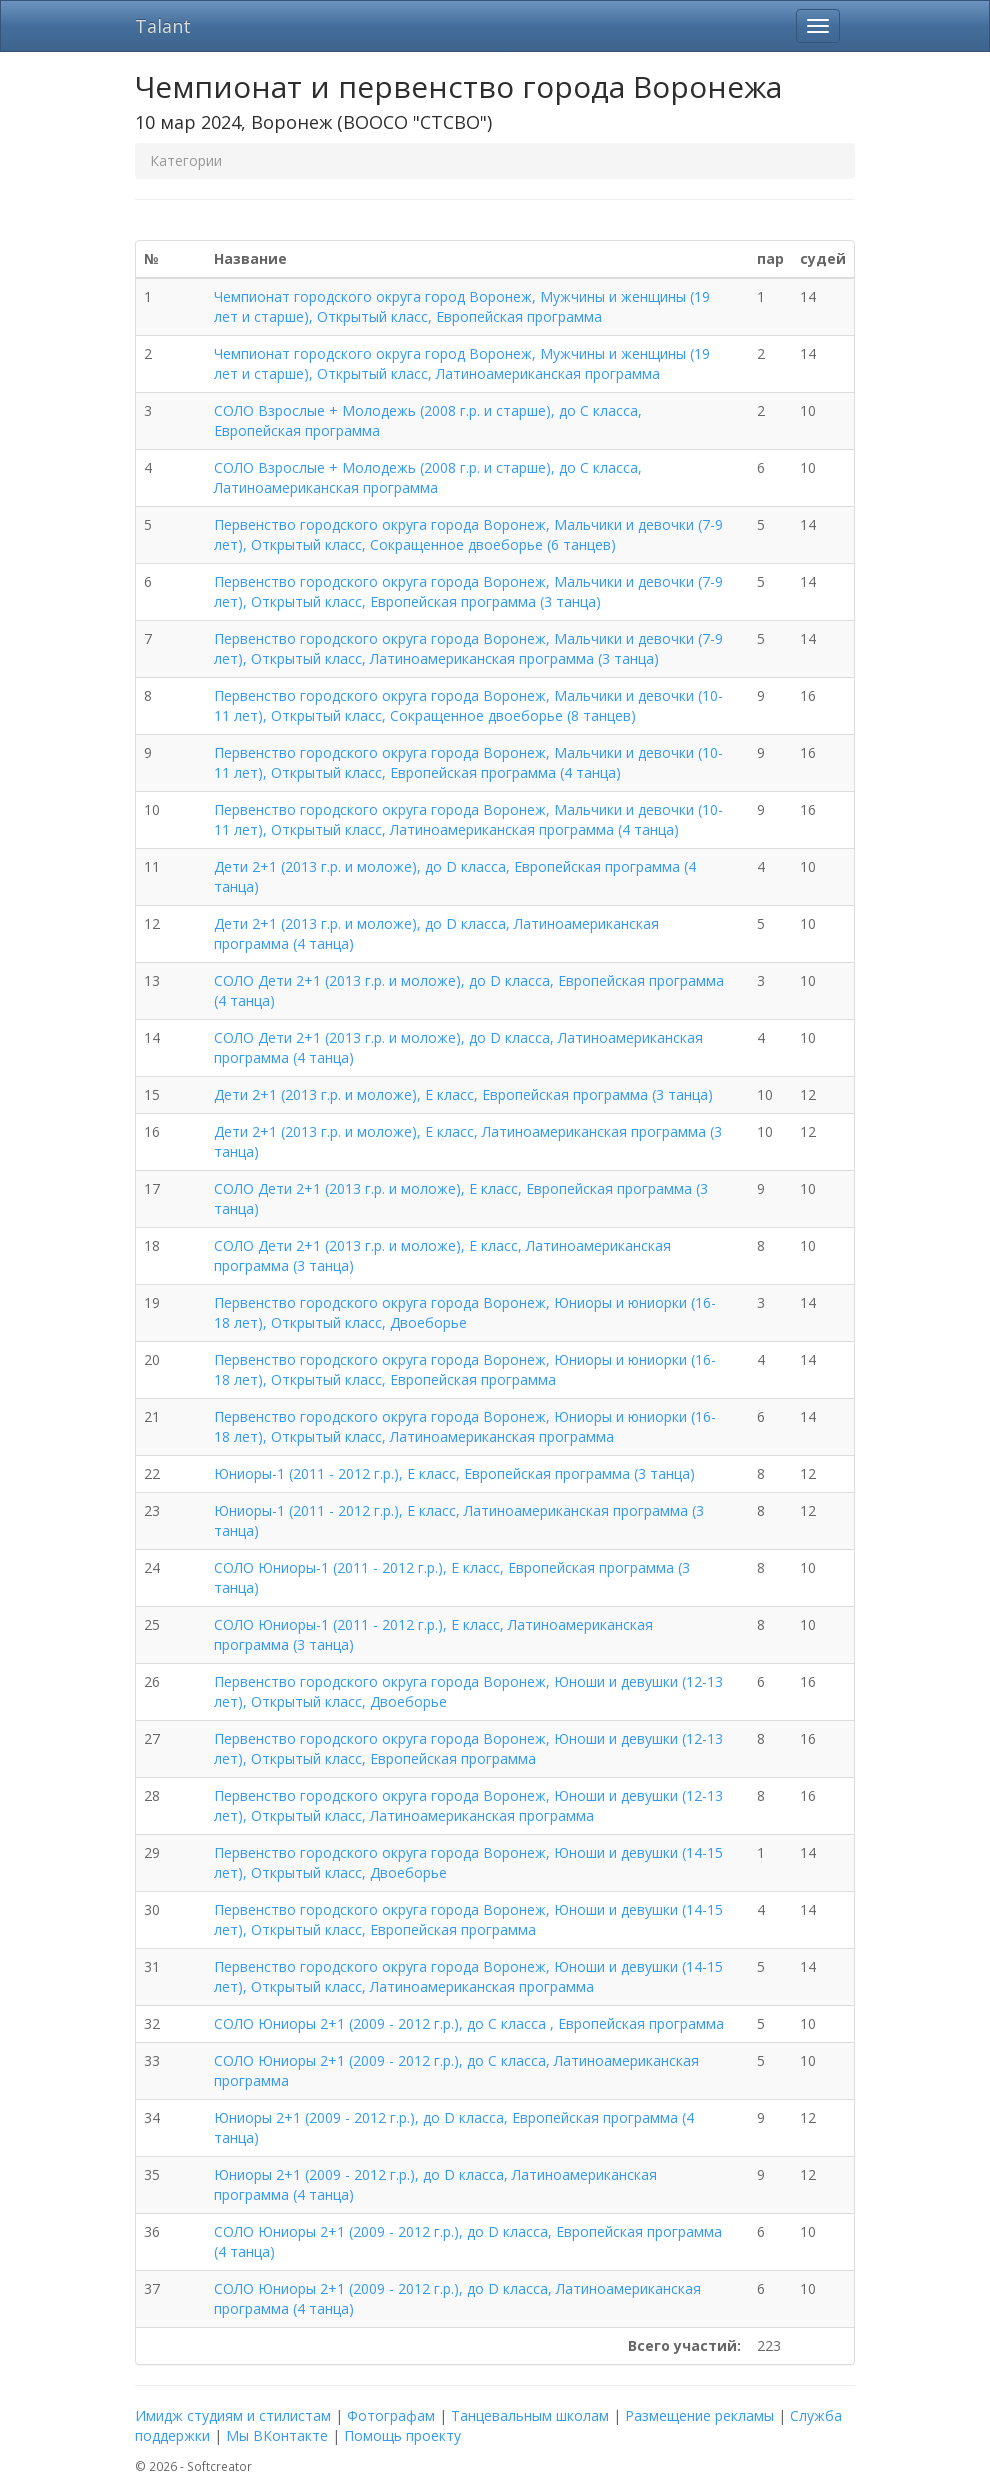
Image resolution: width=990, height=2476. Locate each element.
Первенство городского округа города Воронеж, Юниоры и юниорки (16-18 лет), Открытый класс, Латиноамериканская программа (465, 1426)
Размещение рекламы (699, 2415)
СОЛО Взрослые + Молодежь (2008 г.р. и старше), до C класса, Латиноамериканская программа (428, 477)
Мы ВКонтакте (277, 2435)
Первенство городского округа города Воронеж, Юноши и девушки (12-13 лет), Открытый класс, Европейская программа (468, 1748)
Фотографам (391, 2415)
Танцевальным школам (530, 2415)
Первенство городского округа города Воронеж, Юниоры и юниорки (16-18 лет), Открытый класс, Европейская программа (465, 1369)
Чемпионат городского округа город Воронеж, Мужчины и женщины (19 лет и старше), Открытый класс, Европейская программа (462, 306)
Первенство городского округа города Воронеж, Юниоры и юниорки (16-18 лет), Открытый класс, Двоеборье (465, 1312)
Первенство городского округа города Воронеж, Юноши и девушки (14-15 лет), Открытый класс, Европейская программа (468, 1919)
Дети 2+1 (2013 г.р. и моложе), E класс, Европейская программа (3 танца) (463, 1094)
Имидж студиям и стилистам (233, 2415)
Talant (163, 26)
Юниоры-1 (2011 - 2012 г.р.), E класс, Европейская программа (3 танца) (454, 1473)
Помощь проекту (402, 2435)
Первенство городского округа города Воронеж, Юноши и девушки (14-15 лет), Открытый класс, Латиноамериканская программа (468, 1976)
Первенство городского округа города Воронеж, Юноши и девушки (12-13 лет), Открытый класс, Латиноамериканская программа (468, 1805)
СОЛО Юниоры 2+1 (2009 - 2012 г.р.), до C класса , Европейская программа (469, 2023)
